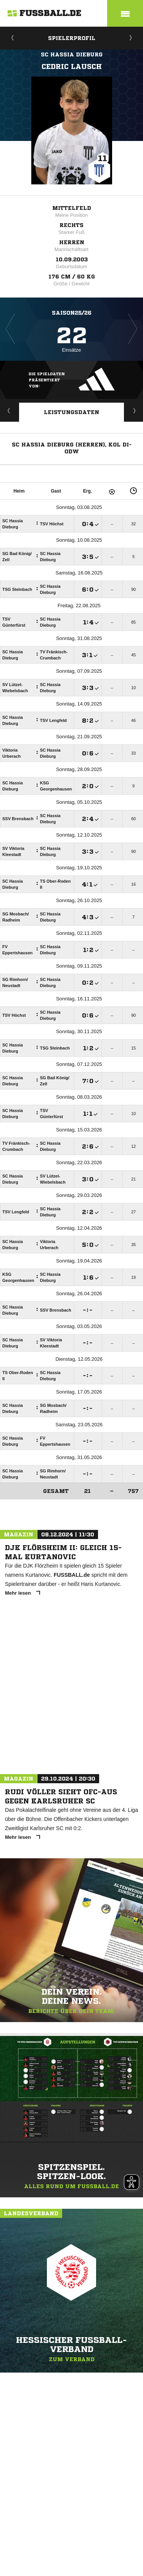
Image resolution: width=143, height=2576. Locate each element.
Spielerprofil (71, 38)
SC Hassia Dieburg (72, 54)
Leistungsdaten (71, 412)
